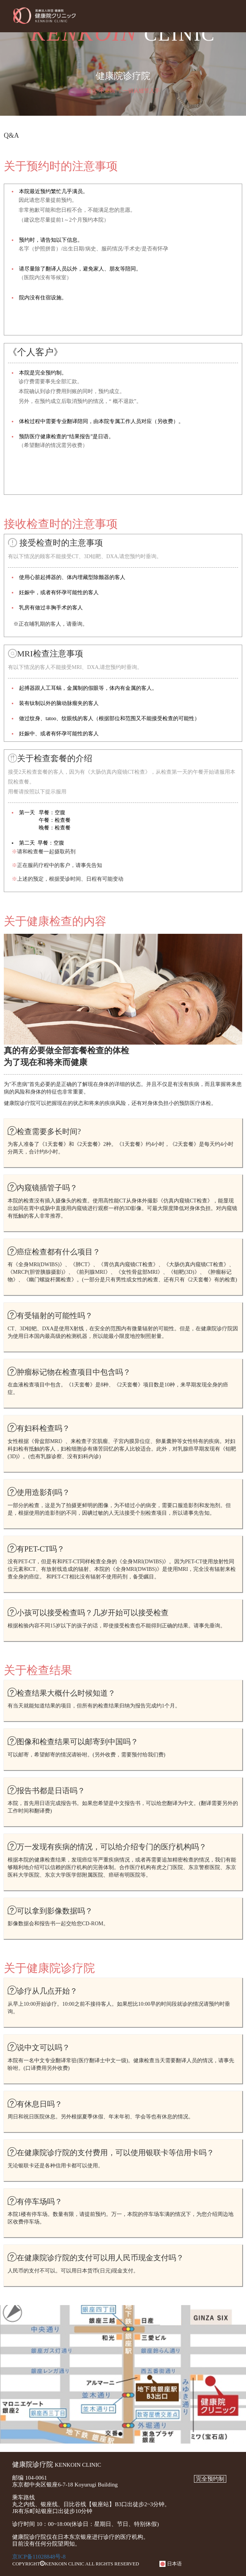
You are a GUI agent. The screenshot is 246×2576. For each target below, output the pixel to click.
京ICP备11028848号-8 (38, 2557)
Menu (232, 16)
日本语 (170, 2564)
